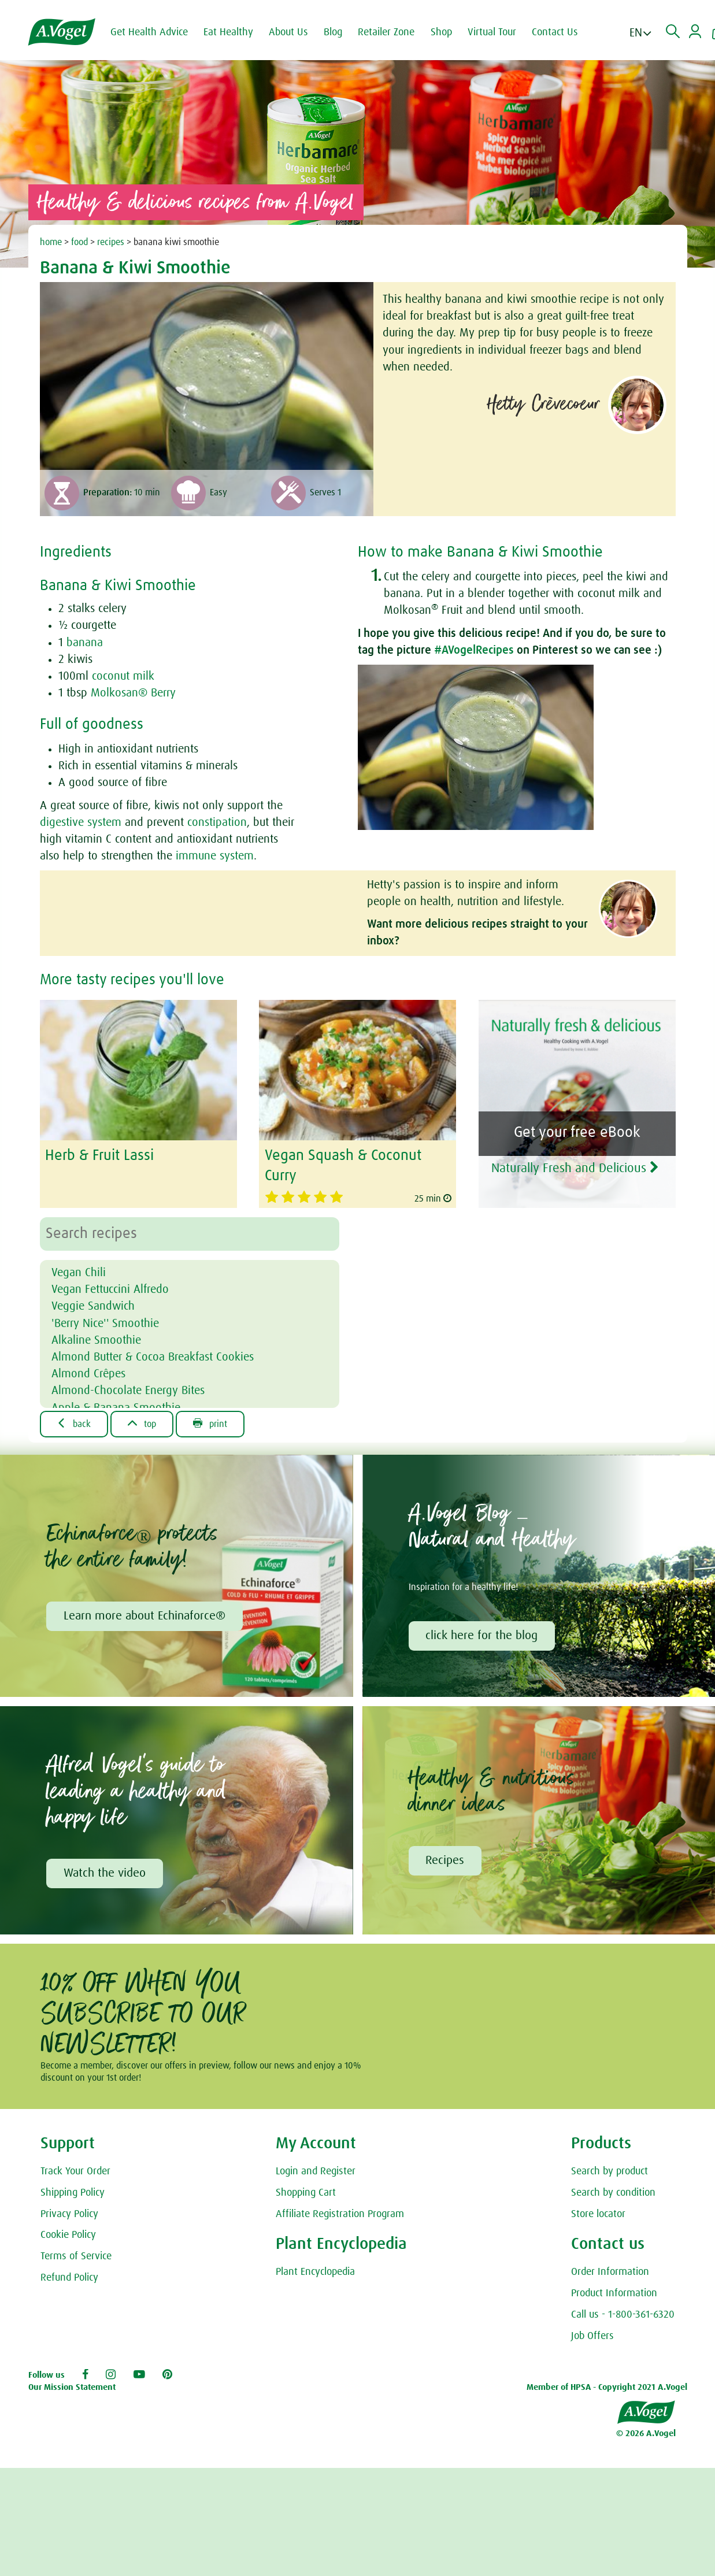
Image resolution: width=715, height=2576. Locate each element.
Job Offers (592, 2336)
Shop (441, 32)
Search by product (609, 2171)
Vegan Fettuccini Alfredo (110, 1289)
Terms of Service (76, 2257)
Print (211, 1423)
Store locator (598, 2214)
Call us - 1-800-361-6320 (623, 2315)
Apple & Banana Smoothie (115, 1408)
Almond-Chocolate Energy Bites (128, 1390)
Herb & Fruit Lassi (99, 1155)
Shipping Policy (72, 2193)
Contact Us (555, 32)
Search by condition (613, 2193)
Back (74, 1423)
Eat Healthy (228, 32)
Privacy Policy (69, 2214)
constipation (217, 822)
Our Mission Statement (72, 2387)
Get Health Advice (149, 32)
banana (84, 642)
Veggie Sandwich (93, 1306)
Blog (333, 32)
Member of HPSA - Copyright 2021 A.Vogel (607, 2387)
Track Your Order (75, 2171)
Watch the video (105, 1873)
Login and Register (315, 2171)
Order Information (610, 2272)
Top (142, 1423)
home (51, 242)
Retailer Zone (386, 32)
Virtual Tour (492, 32)
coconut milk (123, 676)
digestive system (80, 822)
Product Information (614, 2294)
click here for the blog (482, 1635)
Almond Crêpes (88, 1374)
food (79, 242)
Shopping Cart (306, 2193)
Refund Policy (69, 2278)
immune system (215, 856)
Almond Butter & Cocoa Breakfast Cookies (152, 1357)
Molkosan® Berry (133, 693)
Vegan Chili (78, 1272)
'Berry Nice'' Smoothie (105, 1323)
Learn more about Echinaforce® (144, 1616)
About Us (288, 32)
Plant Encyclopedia (315, 2272)
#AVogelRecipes (474, 650)
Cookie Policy (68, 2235)
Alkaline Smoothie (96, 1340)
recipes (110, 242)
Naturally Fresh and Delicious (575, 1168)
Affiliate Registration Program (340, 2214)
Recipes (445, 1860)
